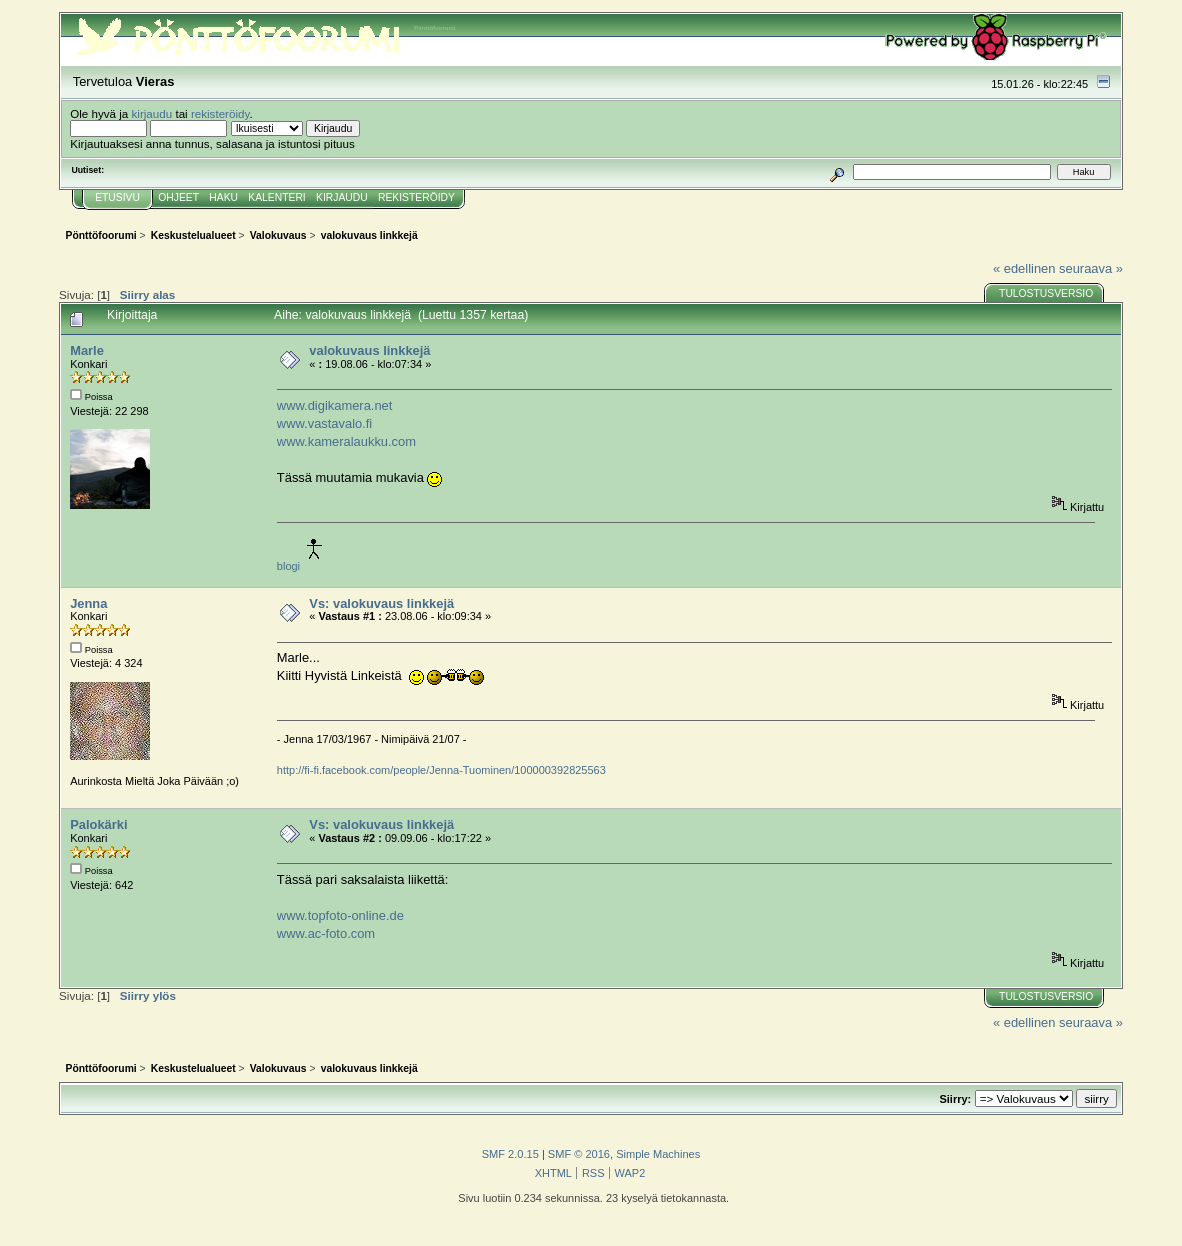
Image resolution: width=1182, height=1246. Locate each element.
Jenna (88, 603)
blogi (288, 566)
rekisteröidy (220, 113)
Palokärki (98, 824)
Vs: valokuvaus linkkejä (381, 603)
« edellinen (1024, 268)
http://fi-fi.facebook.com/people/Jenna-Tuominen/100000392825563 (441, 770)
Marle (87, 350)
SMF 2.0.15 (510, 1154)
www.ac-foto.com (326, 933)
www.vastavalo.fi (324, 423)
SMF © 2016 (579, 1154)
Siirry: (956, 1099)
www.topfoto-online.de (340, 915)
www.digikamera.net (335, 405)
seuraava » (1091, 268)
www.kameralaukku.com (346, 441)
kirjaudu (152, 113)
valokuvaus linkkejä (369, 350)
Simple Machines (658, 1154)
